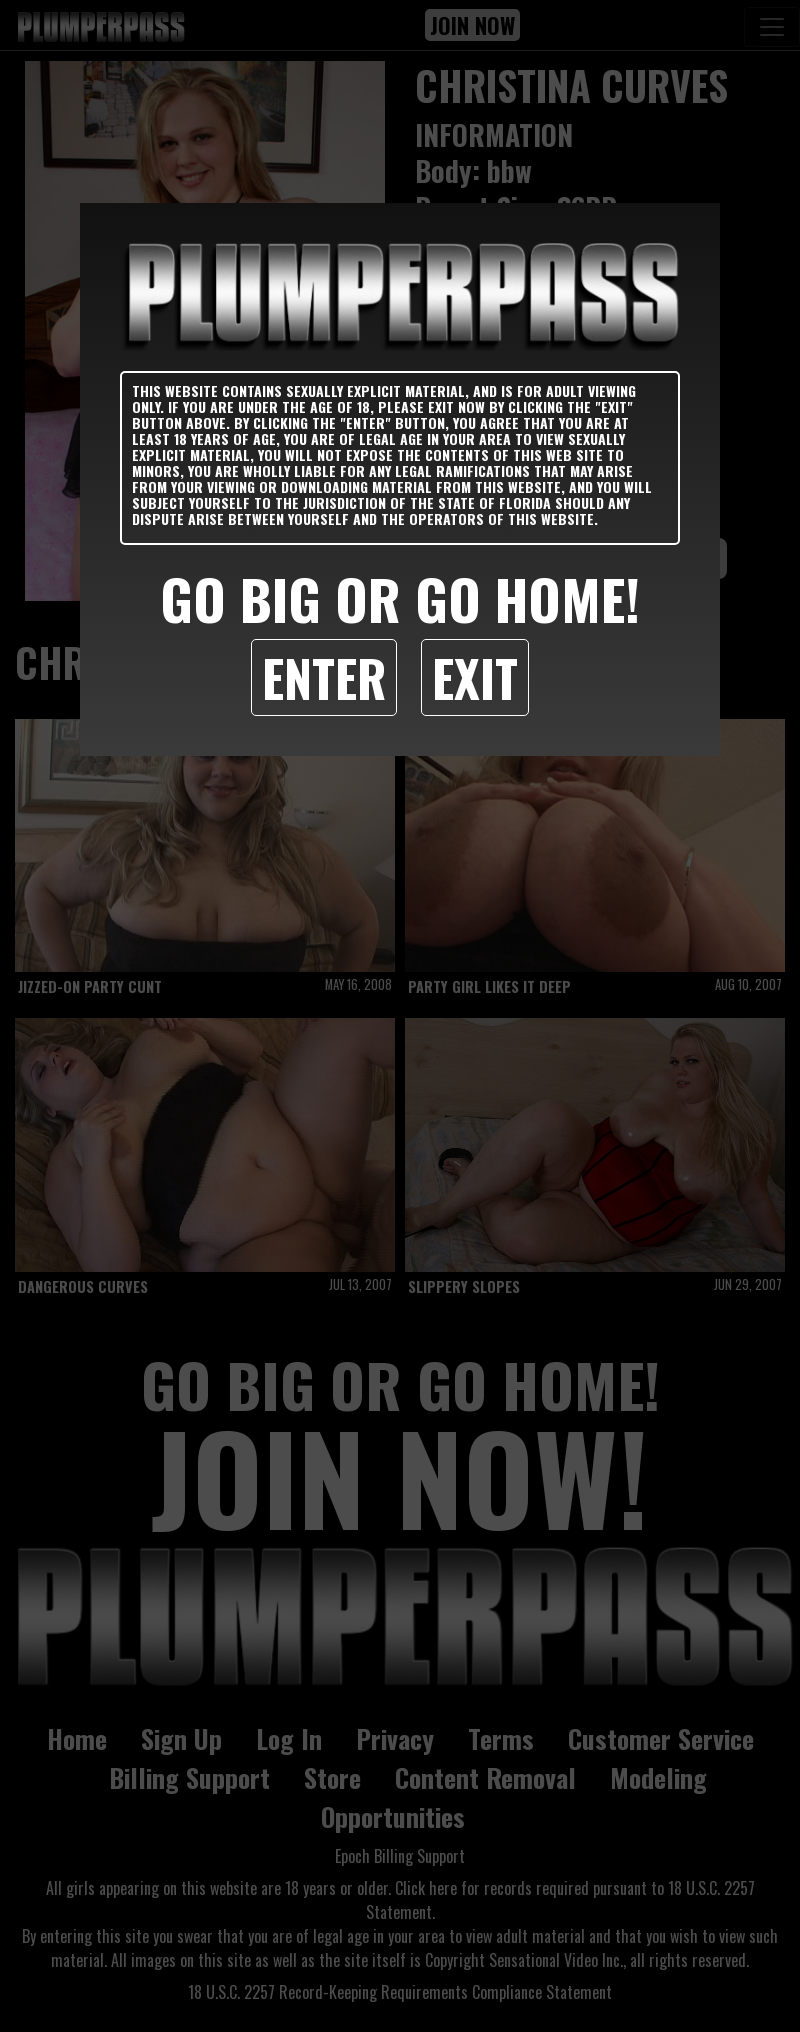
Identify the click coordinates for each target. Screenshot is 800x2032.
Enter (324, 677)
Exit (475, 677)
